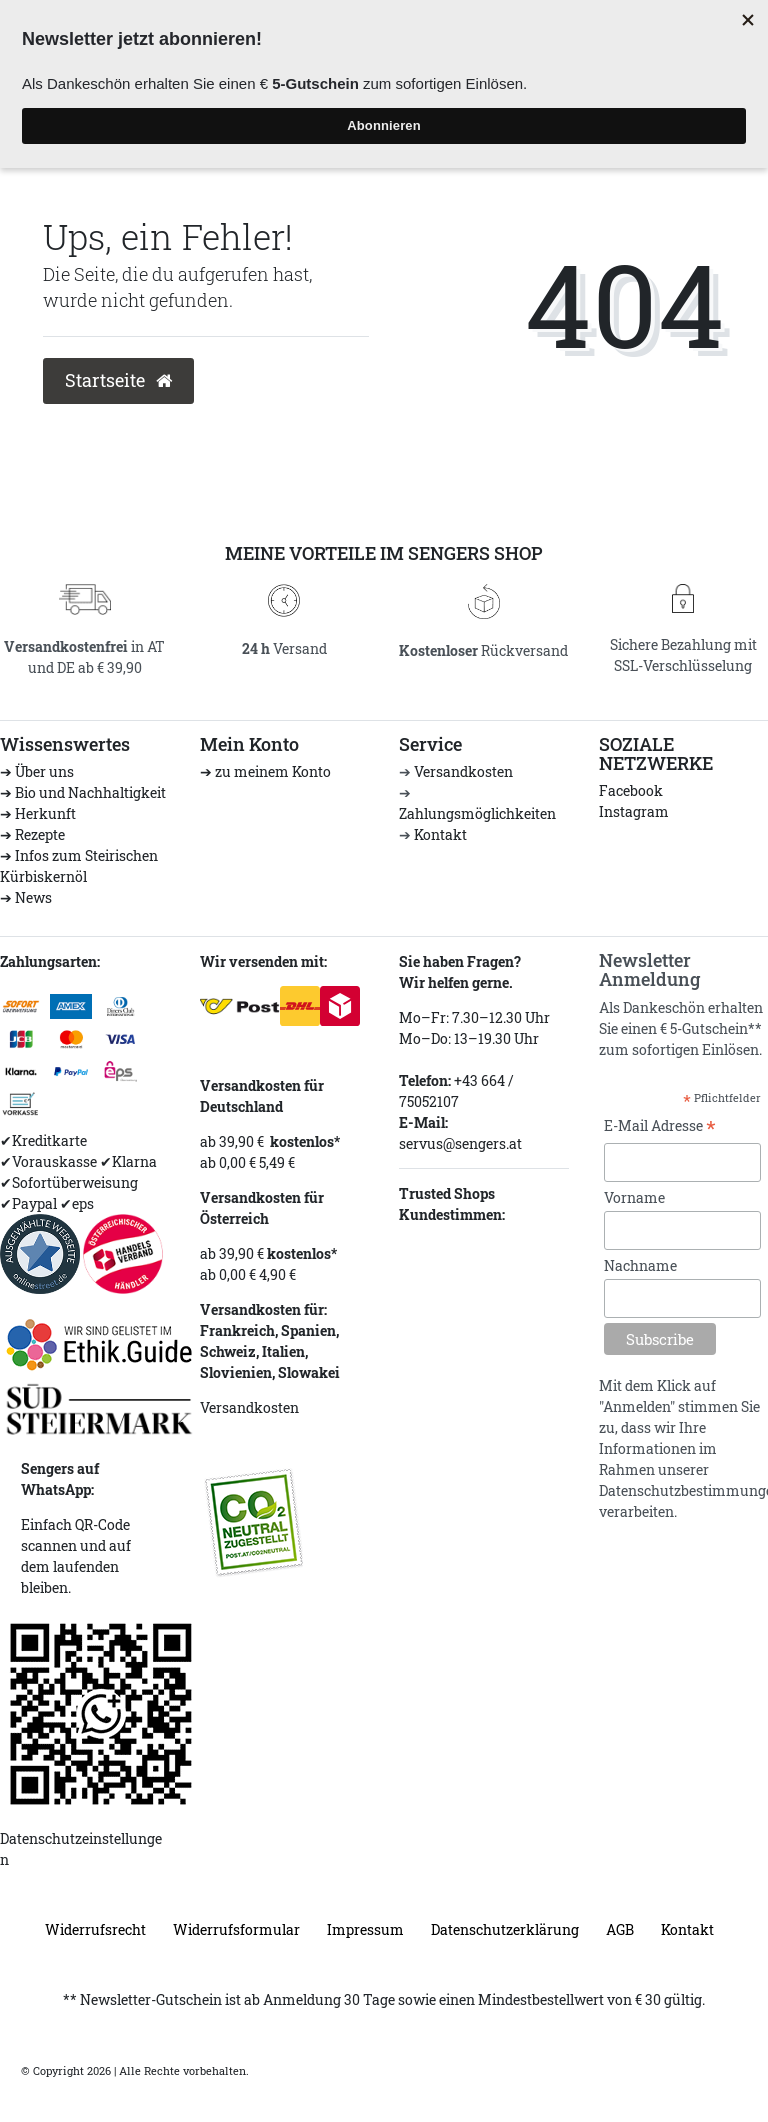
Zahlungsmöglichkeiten (477, 813)
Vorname (634, 1197)
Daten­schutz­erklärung (505, 1929)
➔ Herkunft (38, 813)
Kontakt (440, 834)
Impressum (365, 1929)
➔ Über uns (37, 771)
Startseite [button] (118, 380)
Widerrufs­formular (236, 1929)
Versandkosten (463, 771)
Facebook (631, 790)
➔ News (26, 897)
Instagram (634, 811)
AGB (620, 1929)
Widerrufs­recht (95, 1929)
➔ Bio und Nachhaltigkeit (83, 792)
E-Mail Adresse (660, 1127)
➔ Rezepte (32, 834)
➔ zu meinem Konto (265, 771)
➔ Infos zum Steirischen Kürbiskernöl (79, 866)
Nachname (640, 1265)
